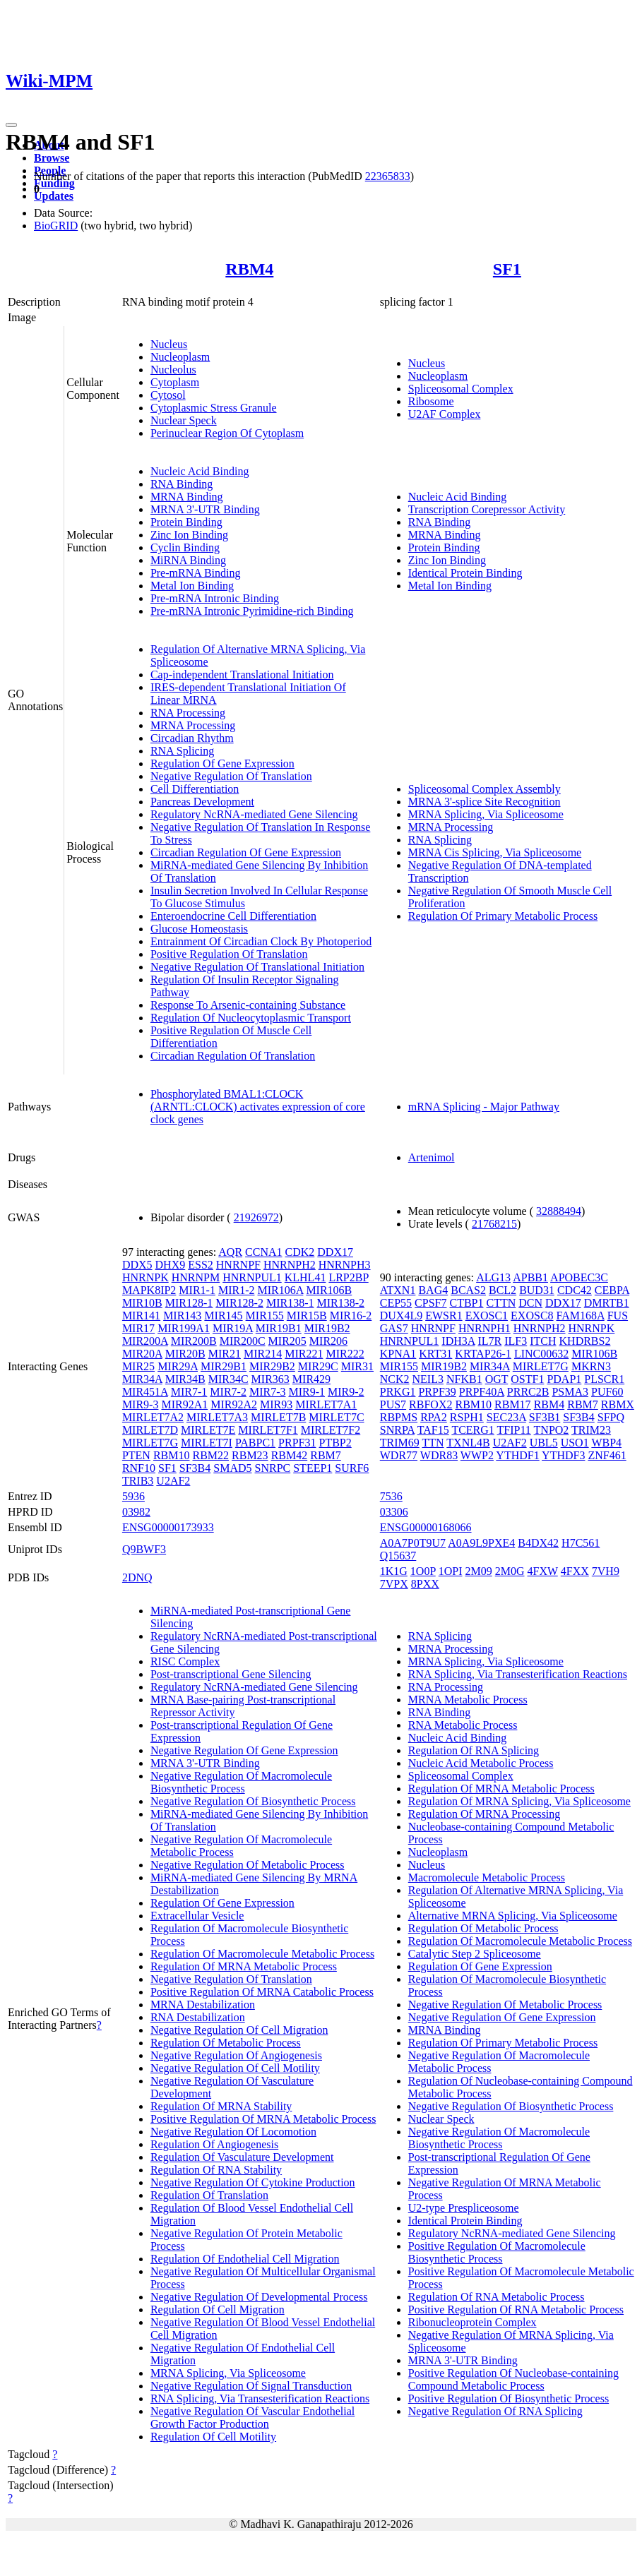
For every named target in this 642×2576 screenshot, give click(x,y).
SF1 (507, 269)
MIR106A (280, 1290)
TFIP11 (514, 1430)
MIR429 (311, 1379)
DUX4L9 (401, 1316)
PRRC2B (528, 1392)
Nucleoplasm (180, 357)
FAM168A (581, 1316)
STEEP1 (312, 1468)
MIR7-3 (267, 1392)
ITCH (543, 1341)
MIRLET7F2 (330, 1430)
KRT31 (435, 1354)
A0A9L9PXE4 (481, 1543)
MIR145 (223, 1316)
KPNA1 (398, 1354)
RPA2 (433, 1417)
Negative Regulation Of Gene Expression (244, 1750)
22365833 (387, 176)
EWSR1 (443, 1316)
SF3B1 (544, 1417)
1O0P (423, 1571)
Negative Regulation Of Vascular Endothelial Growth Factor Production (252, 2417)
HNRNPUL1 (252, 1277)
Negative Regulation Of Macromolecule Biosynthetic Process (241, 1782)
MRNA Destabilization (202, 2005)
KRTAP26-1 (483, 1354)
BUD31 (536, 1290)
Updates (53, 196)
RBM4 (249, 269)
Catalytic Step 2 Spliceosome (474, 1954)
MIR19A (233, 1328)
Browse (51, 158)
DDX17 (335, 1252)
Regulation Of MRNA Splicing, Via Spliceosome (519, 1801)
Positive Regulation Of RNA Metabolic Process (516, 2310)
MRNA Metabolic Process (468, 1700)
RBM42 (289, 1455)
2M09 (478, 1571)
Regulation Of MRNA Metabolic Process (243, 1966)
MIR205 (287, 1341)
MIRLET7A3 (217, 1417)
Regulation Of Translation (209, 2195)
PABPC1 (255, 1443)
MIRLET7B (278, 1417)
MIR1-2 (236, 1290)
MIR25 (138, 1366)
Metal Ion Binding (192, 586)
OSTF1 (527, 1379)
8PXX (425, 1584)
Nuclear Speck (183, 420)
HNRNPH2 (289, 1265)
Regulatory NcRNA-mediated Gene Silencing (254, 814)
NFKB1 (464, 1379)
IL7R (489, 1341)
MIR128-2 (239, 1303)
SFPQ (611, 1417)
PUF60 (607, 1392)
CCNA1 (263, 1252)
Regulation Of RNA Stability (216, 2170)
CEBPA (612, 1290)
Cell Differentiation (194, 789)
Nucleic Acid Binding (199, 471)
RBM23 (250, 1455)
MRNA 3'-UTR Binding (205, 509)
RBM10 (171, 1455)
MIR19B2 (327, 1328)
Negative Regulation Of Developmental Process (258, 2297)
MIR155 (265, 1316)
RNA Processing (187, 713)
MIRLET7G (150, 1443)
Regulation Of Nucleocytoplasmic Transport (250, 1018)
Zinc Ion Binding (189, 535)
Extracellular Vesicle (197, 1916)
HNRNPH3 (345, 1265)
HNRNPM (196, 1277)
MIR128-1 (189, 1303)
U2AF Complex (444, 414)
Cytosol (168, 395)
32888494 (558, 1211)
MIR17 (138, 1328)
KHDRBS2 (585, 1341)
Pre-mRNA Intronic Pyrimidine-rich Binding (252, 611)
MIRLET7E (208, 1430)
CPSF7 (430, 1303)
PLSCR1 (604, 1379)
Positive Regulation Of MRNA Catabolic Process (262, 1992)
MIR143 (182, 1316)
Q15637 (398, 1556)
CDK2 (300, 1252)
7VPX (394, 1584)
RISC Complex (185, 1661)
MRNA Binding (186, 497)
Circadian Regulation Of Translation (232, 1056)
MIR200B (194, 1341)
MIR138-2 (340, 1303)
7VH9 (605, 1571)
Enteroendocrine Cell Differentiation (233, 916)
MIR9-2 (346, 1392)
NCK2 (395, 1379)
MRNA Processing (192, 725)
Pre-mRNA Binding (195, 573)
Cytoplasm (174, 382)
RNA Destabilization (197, 2017)
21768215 (494, 1224)
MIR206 (328, 1341)
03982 (136, 1512)
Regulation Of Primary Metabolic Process (503, 916)
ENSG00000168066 (426, 1527)
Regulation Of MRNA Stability (221, 2106)
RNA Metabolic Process (463, 1725)
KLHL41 (305, 1277)
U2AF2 (173, 1481)
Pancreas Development (202, 802)
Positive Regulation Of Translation (229, 954)
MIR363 (270, 1379)
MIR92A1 (184, 1404)
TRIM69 (400, 1443)
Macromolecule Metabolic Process (486, 1877)
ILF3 (515, 1341)
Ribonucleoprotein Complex (472, 2322)
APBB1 (530, 1277)
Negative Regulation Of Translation (231, 776)
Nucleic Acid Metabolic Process (481, 1763)
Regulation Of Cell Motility (213, 2437)
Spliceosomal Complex (460, 389)
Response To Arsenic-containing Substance (247, 1005)
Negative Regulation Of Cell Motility (235, 2068)
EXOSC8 (532, 1316)
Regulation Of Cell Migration (217, 2310)
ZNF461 (607, 1455)
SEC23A (506, 1417)
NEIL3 (428, 1379)
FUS (617, 1316)
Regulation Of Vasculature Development (242, 2157)
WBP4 (606, 1443)
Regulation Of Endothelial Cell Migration (245, 2259)
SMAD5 (232, 1468)
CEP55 (396, 1303)
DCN (530, 1303)
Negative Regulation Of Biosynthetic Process (253, 1801)
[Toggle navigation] (11, 125)
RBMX (617, 1404)
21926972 (256, 1217)
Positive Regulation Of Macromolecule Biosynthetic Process (496, 2252)
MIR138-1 (290, 1303)
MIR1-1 (197, 1290)
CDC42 (574, 1290)
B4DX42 (538, 1543)
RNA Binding (181, 484)
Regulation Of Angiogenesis (214, 2144)
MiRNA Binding (188, 560)
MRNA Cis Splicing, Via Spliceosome (494, 852)
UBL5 (544, 1443)
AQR (230, 1252)
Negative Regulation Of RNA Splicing (495, 2411)
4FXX (575, 1571)
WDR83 (439, 1455)
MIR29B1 (223, 1366)
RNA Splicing (182, 751)
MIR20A (142, 1354)
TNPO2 (551, 1430)
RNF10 (138, 1468)
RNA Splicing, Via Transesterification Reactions (259, 2398)
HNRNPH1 (484, 1328)
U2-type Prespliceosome (463, 2208)
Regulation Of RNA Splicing (473, 1750)
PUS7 (393, 1404)
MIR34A (142, 1379)
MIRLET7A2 (153, 1417)
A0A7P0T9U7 (413, 1543)
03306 (394, 1512)
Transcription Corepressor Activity (487, 509)
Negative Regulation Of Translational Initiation (257, 967)
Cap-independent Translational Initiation (242, 675)
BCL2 (502, 1290)
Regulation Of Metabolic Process (225, 2043)
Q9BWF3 (144, 1549)
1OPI (451, 1571)
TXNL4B (467, 1443)
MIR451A (145, 1392)
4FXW (543, 1571)
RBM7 (325, 1455)
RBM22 (210, 1455)
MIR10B (142, 1303)
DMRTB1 (606, 1303)
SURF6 (352, 1468)
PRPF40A (481, 1392)
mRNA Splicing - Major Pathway (483, 1107)
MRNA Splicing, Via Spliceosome (486, 814)
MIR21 (224, 1354)
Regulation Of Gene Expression (222, 763)
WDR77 (398, 1455)
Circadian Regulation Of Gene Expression (245, 852)
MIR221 (304, 1354)
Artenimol (431, 1157)
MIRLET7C (336, 1417)
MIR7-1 (189, 1392)
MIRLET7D (150, 1430)
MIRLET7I (206, 1443)
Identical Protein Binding (465, 573)
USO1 (575, 1443)
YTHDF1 (517, 1455)
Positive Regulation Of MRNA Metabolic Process (263, 2119)
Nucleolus (173, 370)
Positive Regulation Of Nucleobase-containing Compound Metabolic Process (513, 2379)
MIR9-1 (306, 1392)
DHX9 (170, 1265)
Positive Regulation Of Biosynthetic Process (508, 2398)
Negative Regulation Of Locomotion (233, 2132)
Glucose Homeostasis (199, 929)
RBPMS (398, 1417)
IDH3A (458, 1341)
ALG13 (493, 1277)
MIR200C (243, 1341)
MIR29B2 (272, 1366)
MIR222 (345, 1354)
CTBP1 (466, 1303)
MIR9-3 (140, 1404)
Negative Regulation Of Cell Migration (239, 2030)
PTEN (136, 1455)
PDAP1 (564, 1379)
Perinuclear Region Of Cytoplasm (227, 433)
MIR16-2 (351, 1316)
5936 (133, 1496)
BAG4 (433, 1290)
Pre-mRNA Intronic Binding (214, 598)
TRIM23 (591, 1430)
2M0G (510, 1571)
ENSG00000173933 (168, 1527)
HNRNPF (238, 1265)
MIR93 (276, 1404)
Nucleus (168, 344)
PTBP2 (335, 1443)
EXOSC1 (486, 1316)
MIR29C (318, 1366)
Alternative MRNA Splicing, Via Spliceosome (512, 1916)
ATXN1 (398, 1290)
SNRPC (273, 1468)
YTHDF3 (563, 1455)
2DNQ (137, 1577)
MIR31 (357, 1366)
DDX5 (137, 1265)
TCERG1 (472, 1430)
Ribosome (431, 401)
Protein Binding (186, 522)
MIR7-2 (228, 1392)
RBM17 (512, 1404)
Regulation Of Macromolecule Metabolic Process (262, 1954)
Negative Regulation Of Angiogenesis (236, 2055)
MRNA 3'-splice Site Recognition (484, 802)
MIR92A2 (233, 1404)
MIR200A (145, 1341)
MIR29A (177, 1366)
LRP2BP (348, 1277)
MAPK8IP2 (149, 1290)
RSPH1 (467, 1417)
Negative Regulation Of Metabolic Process (247, 1865)
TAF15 (433, 1430)
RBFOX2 (430, 1404)
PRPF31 (297, 1443)
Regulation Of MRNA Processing (484, 1814)
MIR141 (141, 1316)
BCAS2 (468, 1290)
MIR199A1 (183, 1328)
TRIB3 (137, 1481)
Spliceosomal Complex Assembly (484, 789)
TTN (433, 1443)
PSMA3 (570, 1392)
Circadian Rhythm (192, 738)
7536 (391, 1496)
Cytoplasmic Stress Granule (213, 408)
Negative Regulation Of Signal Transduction (251, 2386)
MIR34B (185, 1379)
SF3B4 (194, 1468)
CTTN (501, 1303)
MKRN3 (591, 1366)
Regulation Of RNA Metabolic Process (496, 2297)
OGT (497, 1379)
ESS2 (200, 1265)
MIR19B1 (279, 1328)
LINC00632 (541, 1354)
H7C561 (580, 1543)
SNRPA (397, 1430)
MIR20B (185, 1354)
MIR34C (228, 1379)
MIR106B (329, 1290)
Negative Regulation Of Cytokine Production (252, 2182)
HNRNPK (145, 1277)
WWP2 (477, 1455)
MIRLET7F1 (267, 1430)
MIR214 (263, 1354)
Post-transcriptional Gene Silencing (230, 1674)
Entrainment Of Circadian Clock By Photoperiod (260, 941)
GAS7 (394, 1328)
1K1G (394, 1571)
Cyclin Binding (185, 547)
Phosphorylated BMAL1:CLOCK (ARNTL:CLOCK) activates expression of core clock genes (257, 1106)
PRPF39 (437, 1392)
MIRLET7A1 (326, 1404)
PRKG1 (398, 1392)
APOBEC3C (579, 1277)
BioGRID (56, 226)
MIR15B (307, 1316)
